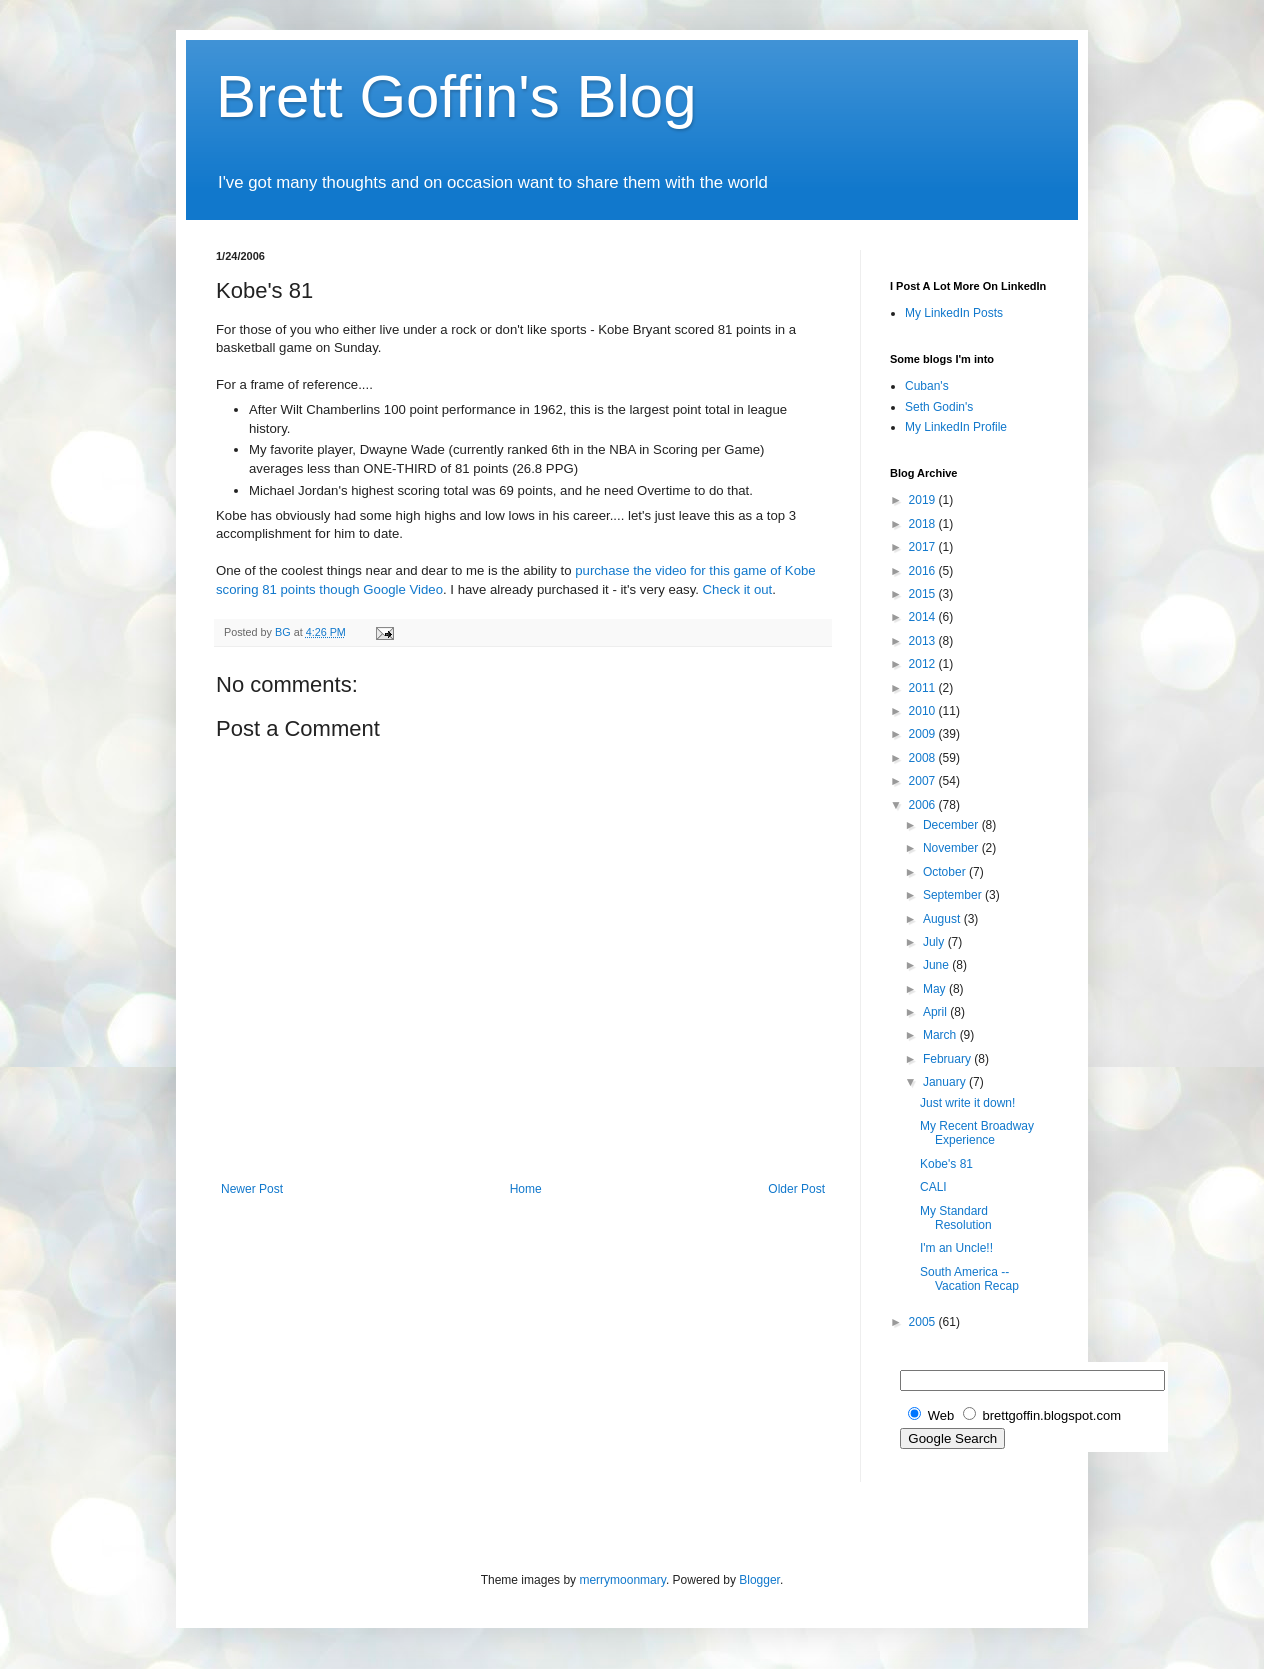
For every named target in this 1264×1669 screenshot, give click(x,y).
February (948, 1059)
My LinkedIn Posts (954, 313)
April (936, 1012)
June (937, 965)
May (936, 989)
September (954, 895)
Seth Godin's (939, 407)
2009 (924, 734)
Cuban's (927, 386)
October (946, 872)
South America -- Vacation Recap (969, 1279)
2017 (924, 547)
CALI (933, 1187)
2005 (924, 1322)
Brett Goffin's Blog (456, 96)
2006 (924, 805)
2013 (924, 641)
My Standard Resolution (956, 1218)
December (952, 825)
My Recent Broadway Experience (977, 1133)
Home (526, 1189)
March (941, 1035)
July (935, 942)
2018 (924, 524)
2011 (924, 688)
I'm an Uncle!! (956, 1248)
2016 (924, 571)
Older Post (796, 1189)
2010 (924, 711)
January (946, 1082)
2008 (924, 758)
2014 (924, 617)
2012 (924, 664)
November (952, 848)
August (943, 919)
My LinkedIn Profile (956, 427)
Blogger (759, 1580)
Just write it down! (967, 1103)
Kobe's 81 (946, 1164)
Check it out (738, 589)
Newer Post (252, 1189)
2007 (924, 781)
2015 (924, 594)
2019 (924, 500)
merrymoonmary (622, 1580)
